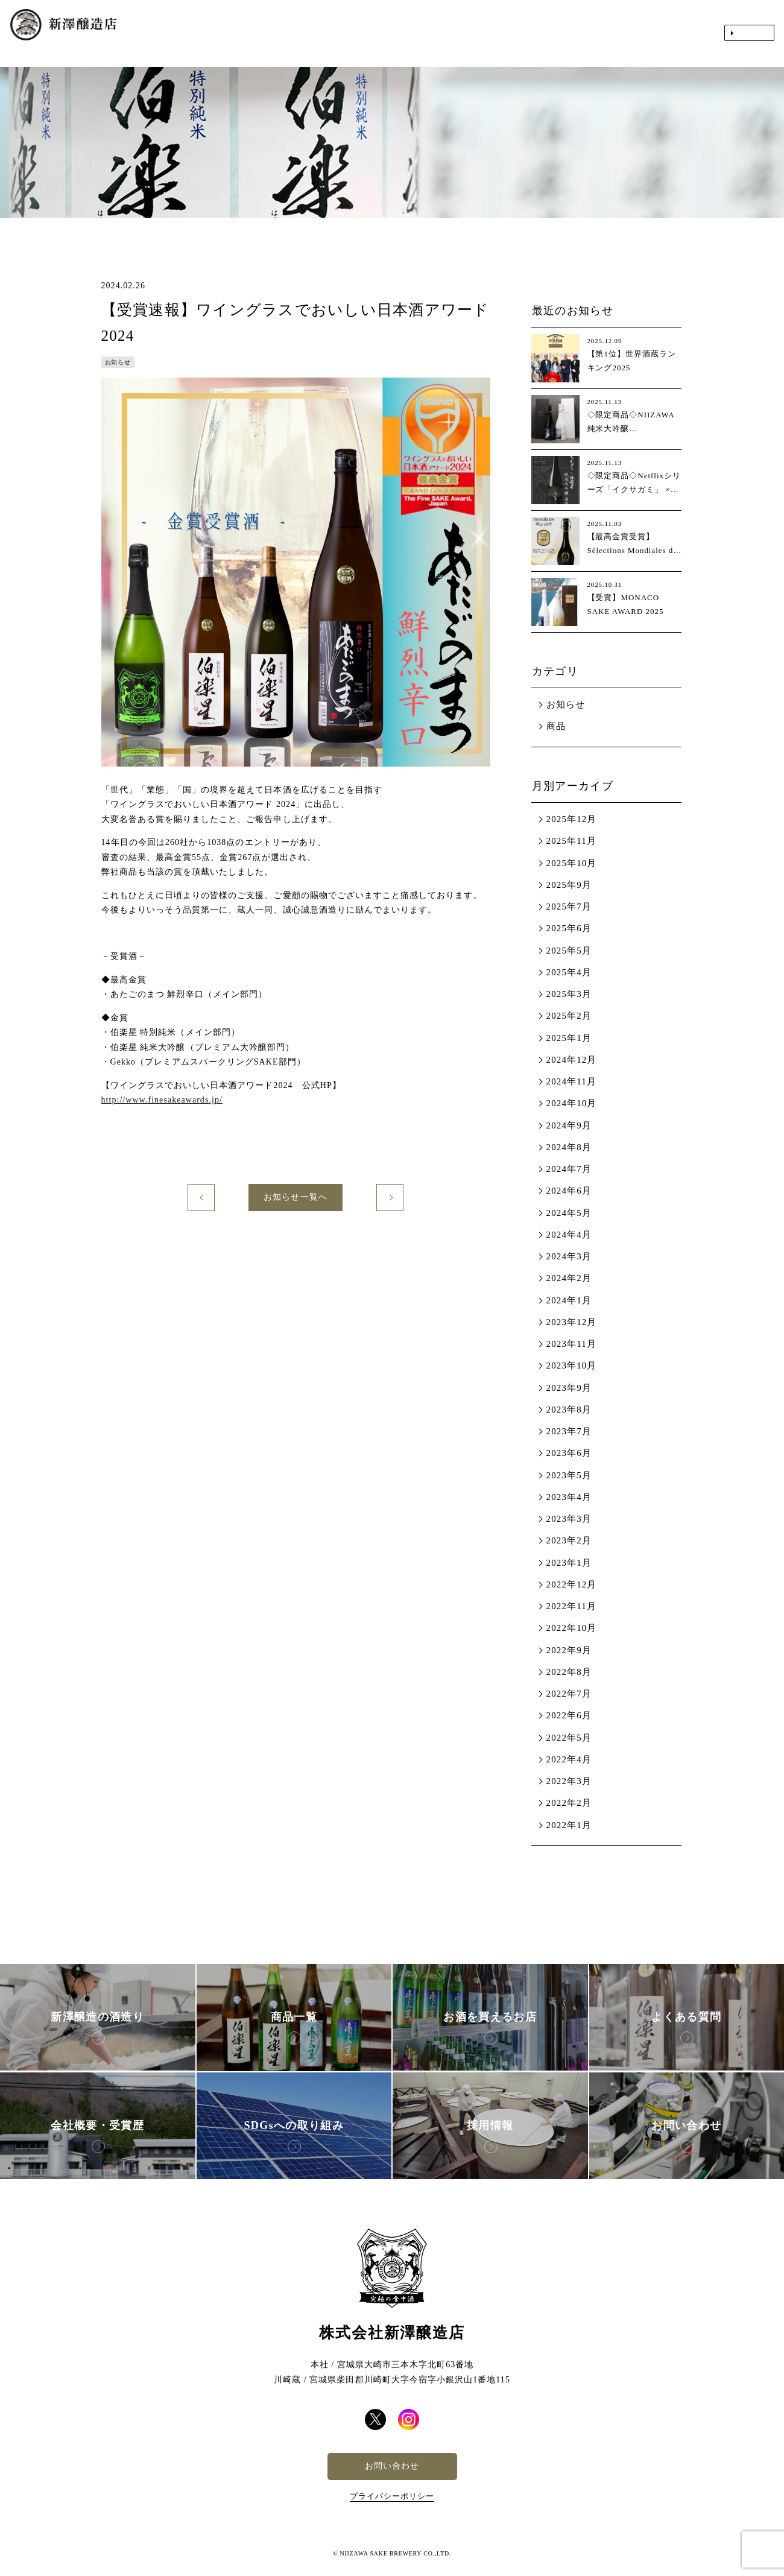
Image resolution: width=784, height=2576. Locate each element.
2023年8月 (569, 1409)
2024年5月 (569, 1213)
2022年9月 (569, 1650)
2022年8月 (569, 1672)
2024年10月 (571, 1103)
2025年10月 (571, 863)
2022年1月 (569, 1825)
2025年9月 (569, 885)
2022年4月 (569, 1759)
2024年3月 (569, 1256)
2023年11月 (571, 1344)
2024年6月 (569, 1190)
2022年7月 (569, 1693)
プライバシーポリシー (392, 2496)
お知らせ (566, 704)
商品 (556, 726)
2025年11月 (571, 841)
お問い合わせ (392, 2465)
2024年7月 (569, 1169)
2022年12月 (571, 1584)
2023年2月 (569, 1540)
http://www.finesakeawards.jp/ (162, 1099)
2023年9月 (569, 1388)
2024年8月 (569, 1147)
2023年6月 (569, 1453)
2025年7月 (569, 906)
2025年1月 (569, 1038)
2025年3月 (569, 994)
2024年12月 (571, 1060)
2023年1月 (569, 1563)
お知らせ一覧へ (295, 1196)
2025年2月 (569, 1016)
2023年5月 (569, 1475)
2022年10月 (571, 1628)
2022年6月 (569, 1715)
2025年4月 (569, 972)
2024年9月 (569, 1125)
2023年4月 (569, 1497)
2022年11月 (571, 1606)
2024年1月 (569, 1300)
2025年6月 (569, 928)
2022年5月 (569, 1737)
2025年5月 (569, 950)
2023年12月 (571, 1322)
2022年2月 (569, 1803)
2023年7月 (569, 1431)
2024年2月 (569, 1278)
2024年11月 (571, 1081)
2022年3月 (569, 1781)
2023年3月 (569, 1519)
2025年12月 (571, 819)
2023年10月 (571, 1365)
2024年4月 (569, 1234)
